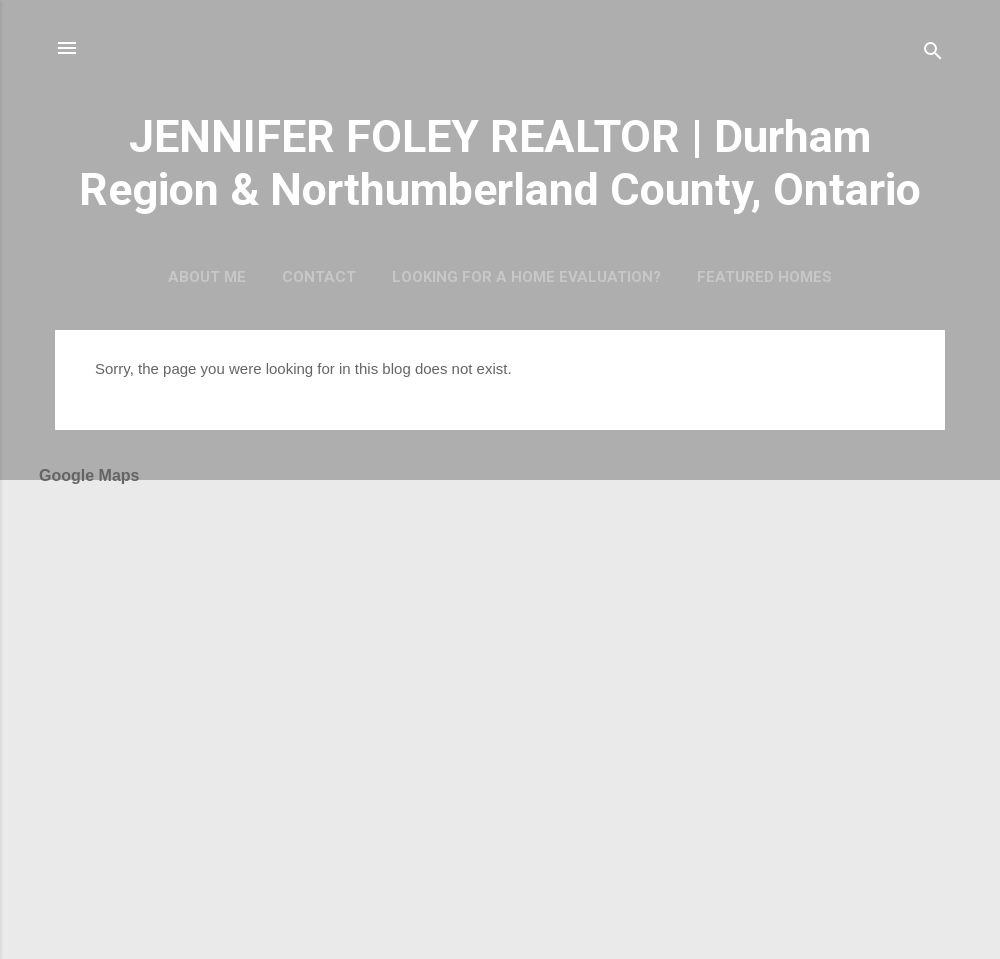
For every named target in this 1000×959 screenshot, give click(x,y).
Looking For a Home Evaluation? (526, 277)
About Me (207, 277)
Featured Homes (764, 277)
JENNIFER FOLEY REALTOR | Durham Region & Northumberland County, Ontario (500, 163)
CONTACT (319, 277)
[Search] (933, 54)
